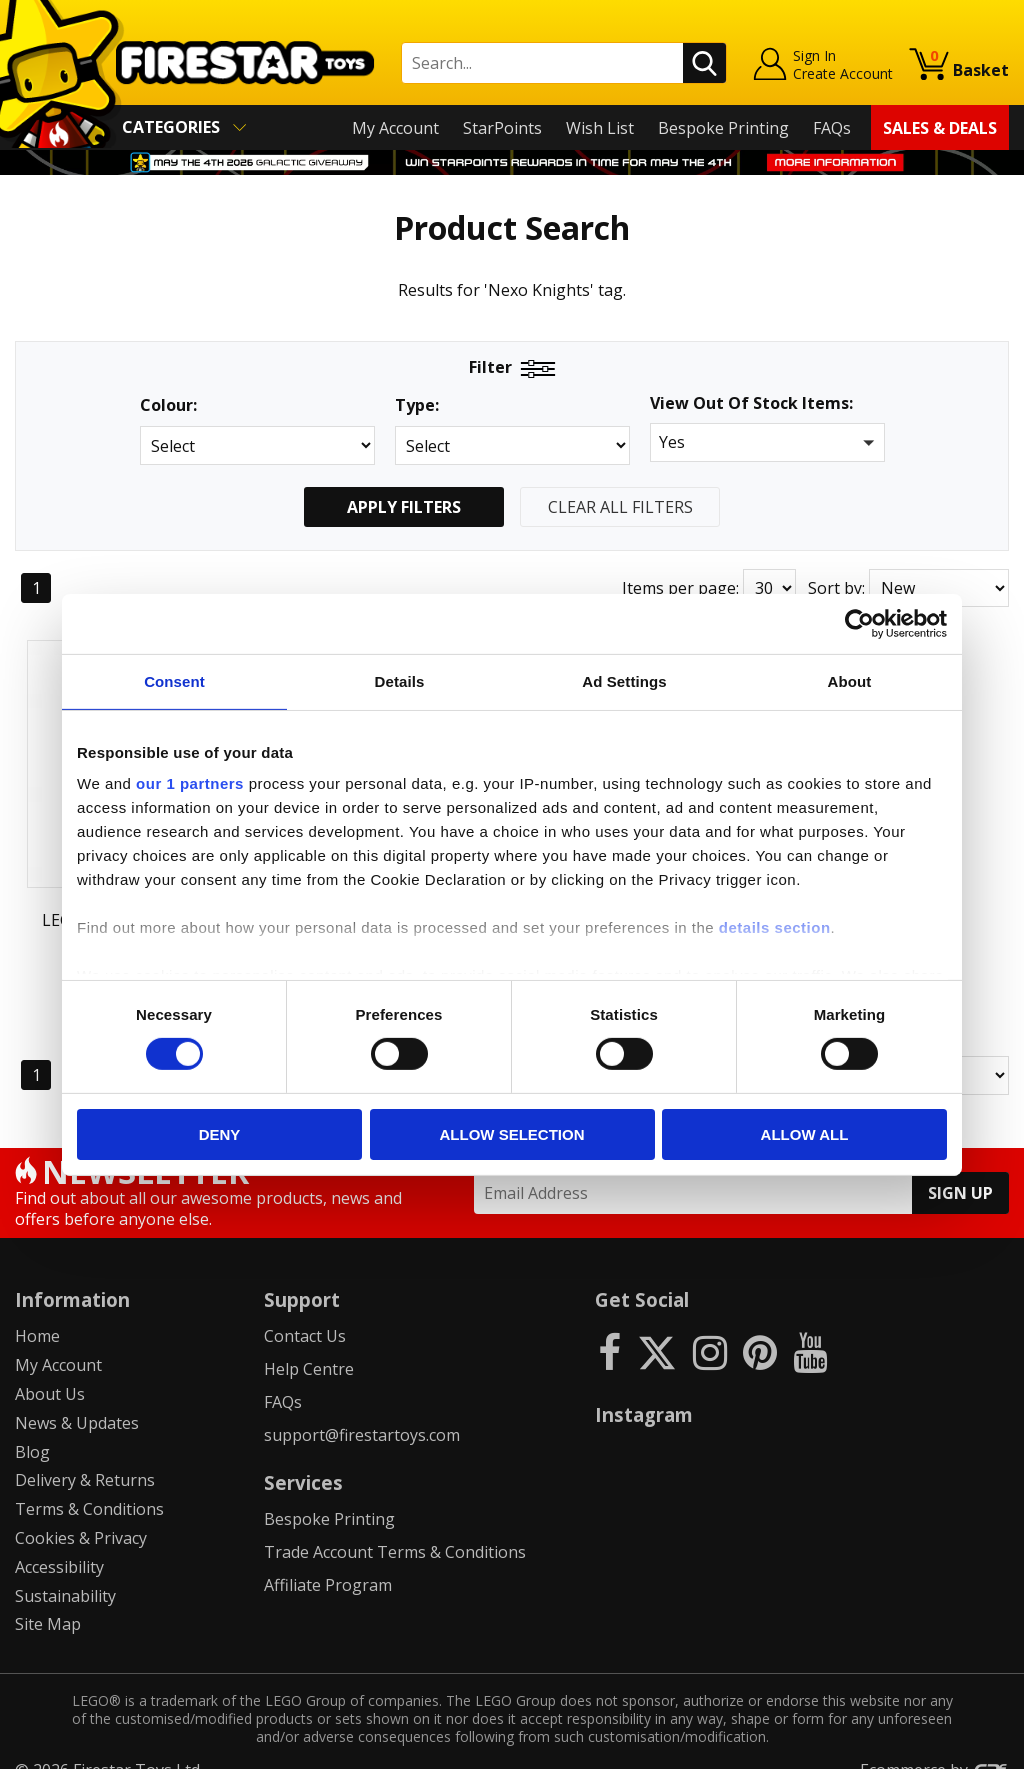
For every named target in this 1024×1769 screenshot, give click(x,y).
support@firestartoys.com (362, 1410)
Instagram (644, 1390)
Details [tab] (400, 680)
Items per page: (680, 588)
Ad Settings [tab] (624, 680)
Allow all (805, 1134)
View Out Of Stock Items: (751, 404)
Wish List (600, 128)
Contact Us (305, 1312)
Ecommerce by (934, 1746)
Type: (417, 405)
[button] (767, 442)
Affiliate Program (328, 1560)
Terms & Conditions (89, 1485)
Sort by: (836, 588)
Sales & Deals (940, 128)
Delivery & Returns (85, 1456)
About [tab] (850, 680)
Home (37, 1312)
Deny (220, 1134)
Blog (32, 1427)
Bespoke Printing (723, 128)
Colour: (168, 405)
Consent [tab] (174, 680)
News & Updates (77, 1398)
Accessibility (59, 1542)
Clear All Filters (620, 507)
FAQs (832, 128)
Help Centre (309, 1345)
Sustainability (65, 1571)
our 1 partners (190, 783)
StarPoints (502, 128)
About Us (50, 1370)
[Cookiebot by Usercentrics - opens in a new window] (859, 623)
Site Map (48, 1600)
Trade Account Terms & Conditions (395, 1527)
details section (775, 927)
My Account (395, 128)
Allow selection (512, 1134)
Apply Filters (404, 507)
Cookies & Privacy (81, 1514)
